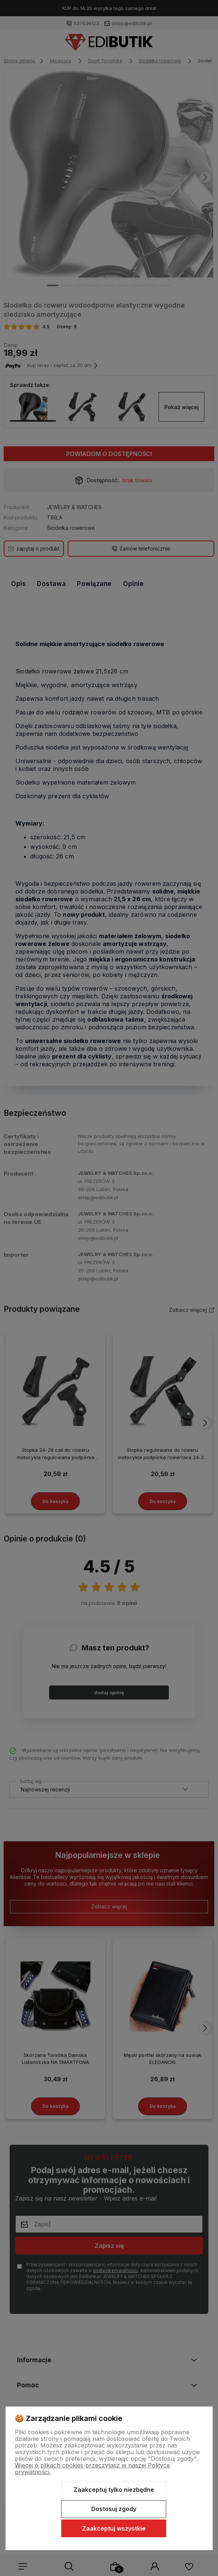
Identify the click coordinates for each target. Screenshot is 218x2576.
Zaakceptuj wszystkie (114, 2528)
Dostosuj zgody (113, 2508)
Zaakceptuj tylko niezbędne (114, 2489)
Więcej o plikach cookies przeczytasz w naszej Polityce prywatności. (92, 2469)
